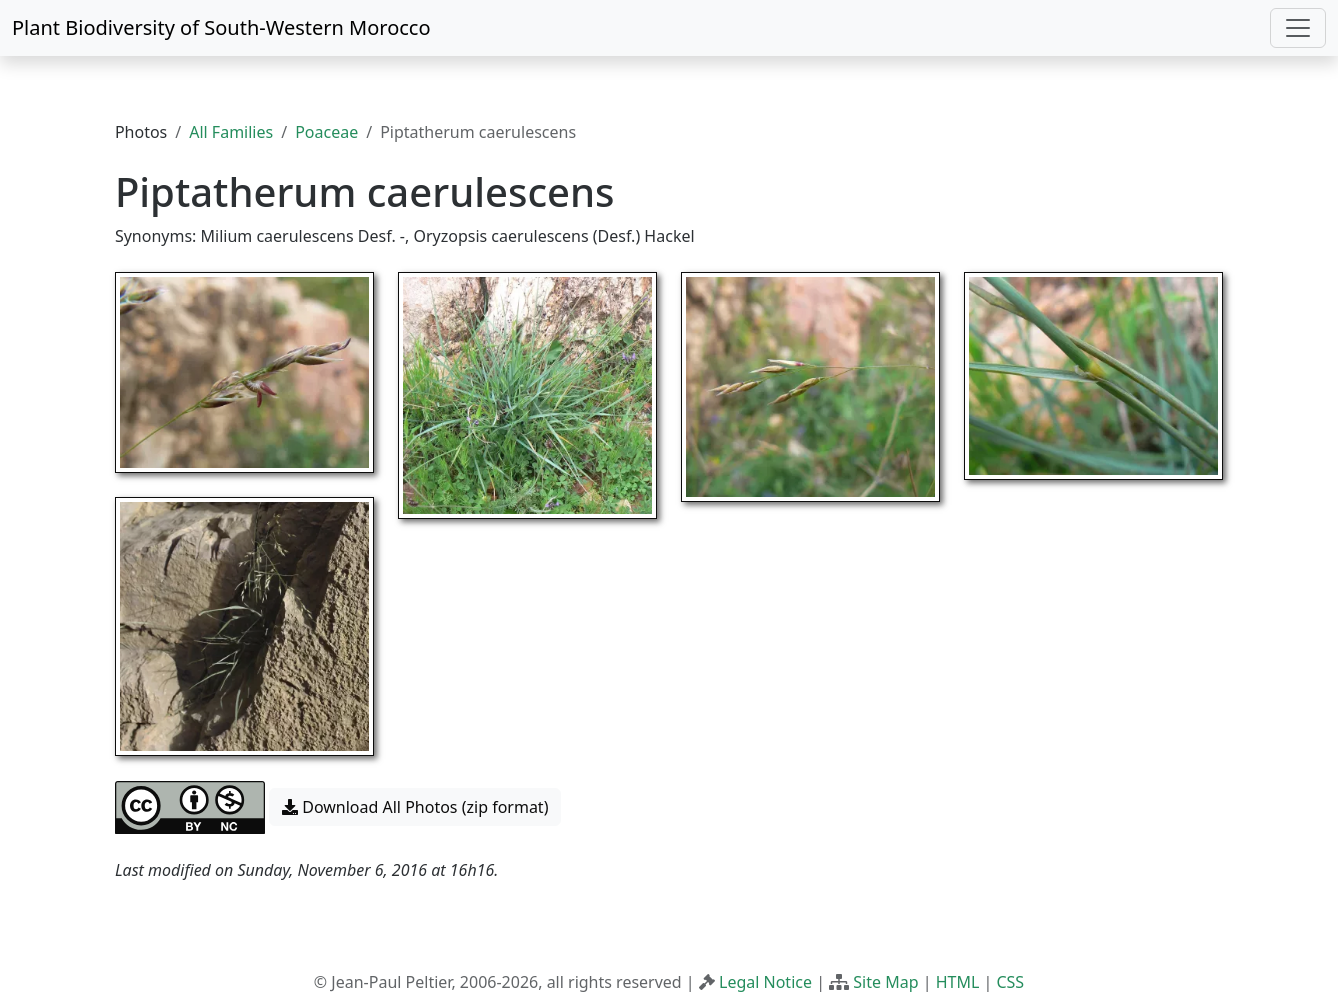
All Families (231, 132)
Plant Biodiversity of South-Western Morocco (221, 27)
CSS (1010, 982)
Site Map (885, 982)
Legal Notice (765, 982)
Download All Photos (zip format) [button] (415, 807)
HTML (958, 982)
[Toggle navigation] (1298, 28)
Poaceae (326, 132)
